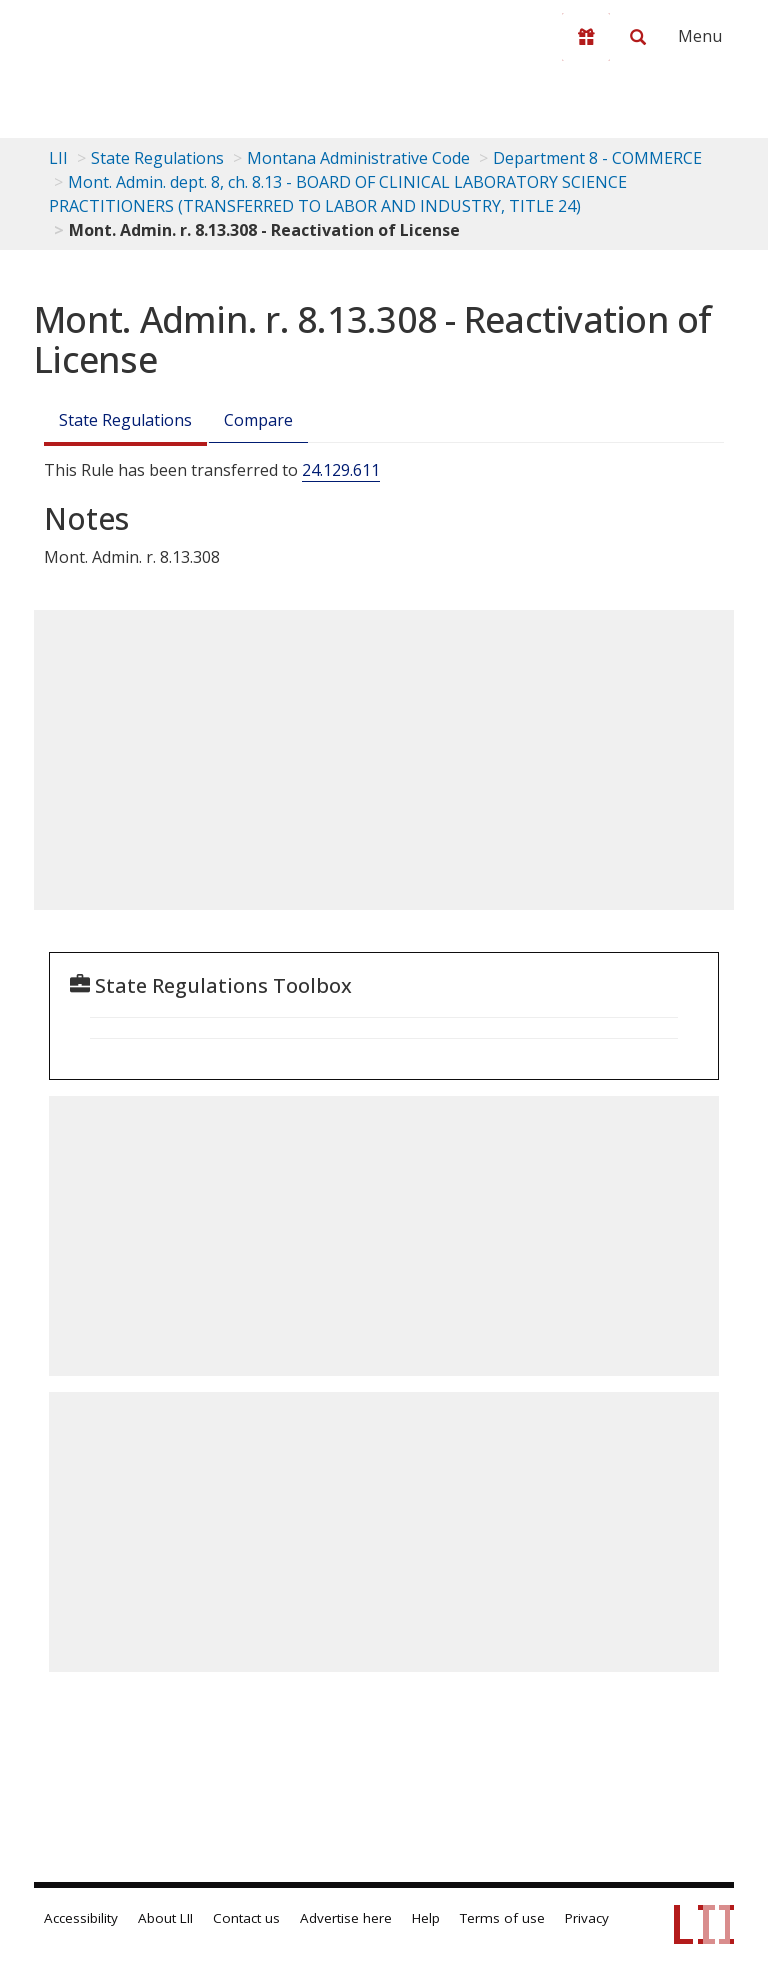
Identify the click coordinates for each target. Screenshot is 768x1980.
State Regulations (157, 158)
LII (58, 158)
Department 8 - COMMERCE (597, 158)
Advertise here (346, 1918)
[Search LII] (638, 37)
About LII (165, 1918)
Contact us (246, 1918)
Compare (258, 420)
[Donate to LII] (586, 37)
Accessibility (81, 1918)
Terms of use (502, 1918)
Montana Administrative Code (358, 158)
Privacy (587, 1918)
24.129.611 (341, 470)
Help (426, 1918)
